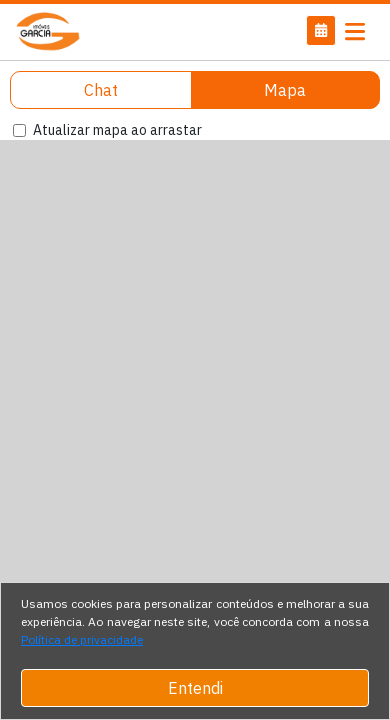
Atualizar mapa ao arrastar (117, 130)
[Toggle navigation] (355, 32)
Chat (101, 90)
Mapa (285, 90)
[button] (321, 30)
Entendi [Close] (195, 688)
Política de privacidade (82, 639)
